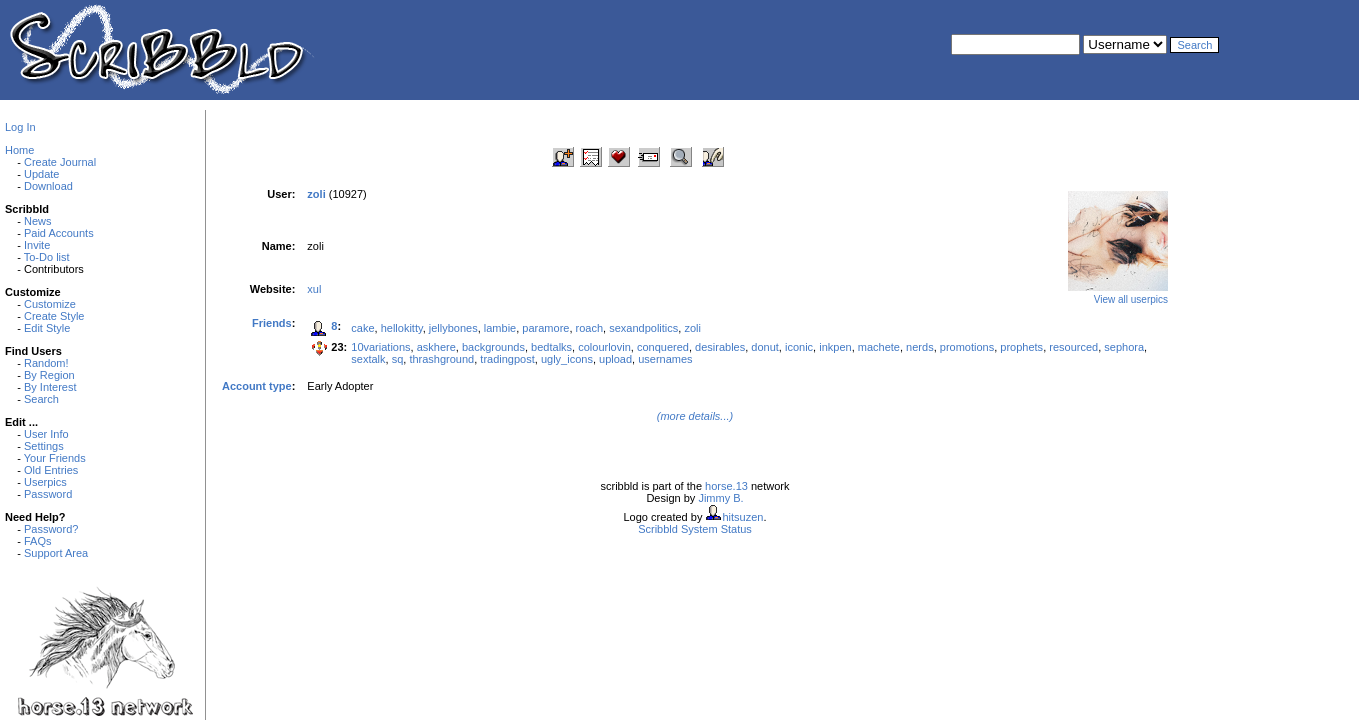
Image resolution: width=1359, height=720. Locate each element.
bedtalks (551, 347)
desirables (720, 347)
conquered (663, 347)
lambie (500, 328)
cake (362, 328)
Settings (44, 446)
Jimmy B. (720, 498)
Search (41, 399)
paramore (545, 328)
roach (590, 328)
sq (398, 359)
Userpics (45, 482)
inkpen (835, 347)
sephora (1124, 347)
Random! (46, 363)
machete (879, 347)
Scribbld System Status (695, 529)
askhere (436, 347)
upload (615, 359)
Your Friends (55, 458)
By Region (49, 375)
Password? (51, 529)
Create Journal (60, 162)
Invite (37, 245)
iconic (799, 347)
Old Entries (51, 470)
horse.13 (726, 486)
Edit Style (47, 328)
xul (314, 289)
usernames (665, 359)
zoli (692, 328)
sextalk (368, 359)
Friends (272, 323)
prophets (1021, 347)
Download (48, 186)
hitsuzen (742, 517)
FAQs (38, 541)
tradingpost (507, 359)
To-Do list (47, 257)
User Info (46, 434)
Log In (20, 127)
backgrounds (493, 347)
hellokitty (402, 328)
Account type (257, 386)
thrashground (441, 359)
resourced (1073, 347)
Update (41, 174)
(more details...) (695, 416)
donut (765, 347)
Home (19, 150)
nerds (920, 347)
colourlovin (604, 347)
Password (48, 494)
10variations (380, 347)
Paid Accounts (59, 233)
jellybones (453, 328)
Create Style (54, 316)
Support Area (56, 553)
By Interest (50, 387)
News (38, 221)
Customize (50, 304)
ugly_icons (567, 359)
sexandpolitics (643, 328)
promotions (967, 347)
